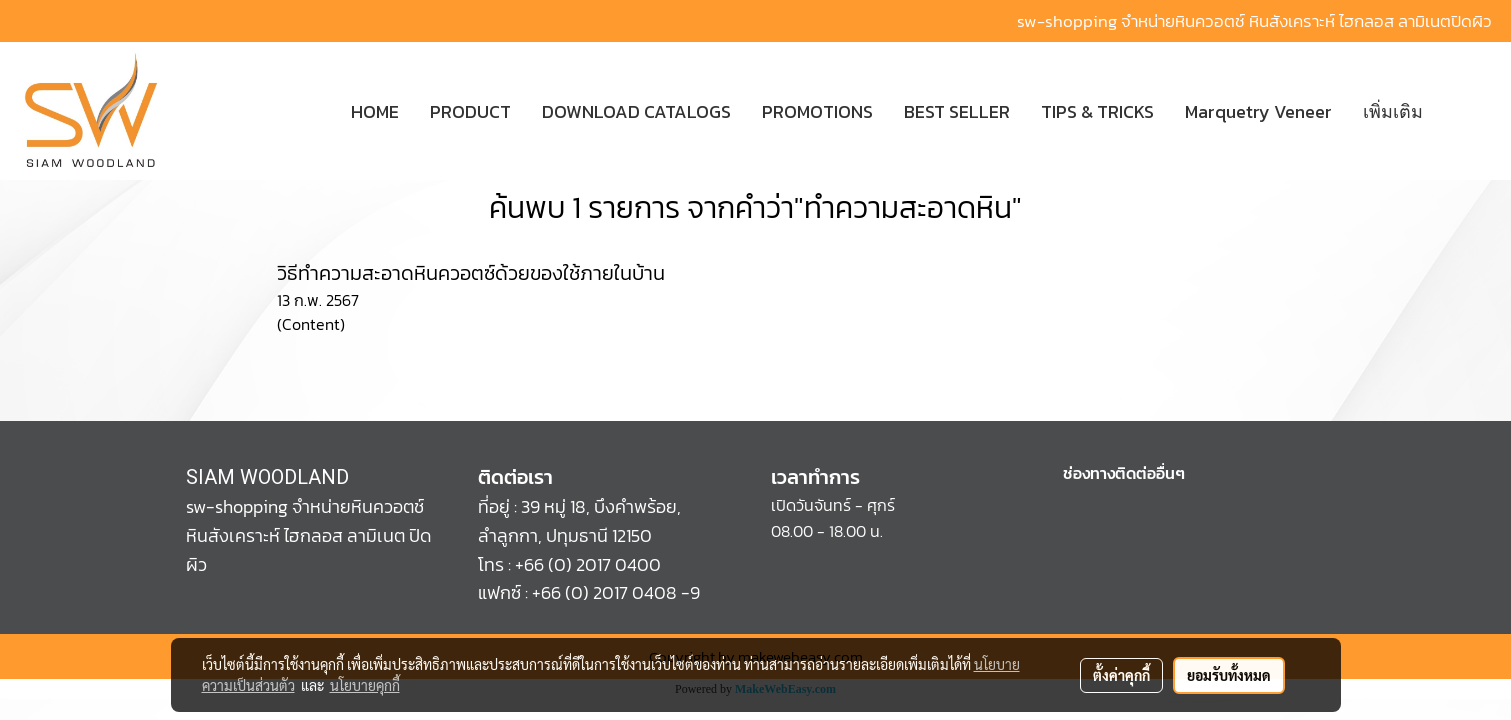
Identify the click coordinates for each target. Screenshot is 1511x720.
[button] (1468, 111)
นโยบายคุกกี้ (365, 685)
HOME (375, 111)
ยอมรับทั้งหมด (1229, 675)
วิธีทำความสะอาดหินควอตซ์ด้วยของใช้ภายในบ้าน (471, 273)
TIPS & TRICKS (1097, 111)
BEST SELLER (957, 111)
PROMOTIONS (817, 111)
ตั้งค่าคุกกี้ (1121, 675)
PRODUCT (470, 111)
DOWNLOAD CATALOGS (636, 111)
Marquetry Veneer (1258, 111)
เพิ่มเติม (1393, 111)
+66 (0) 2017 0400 (588, 564)
